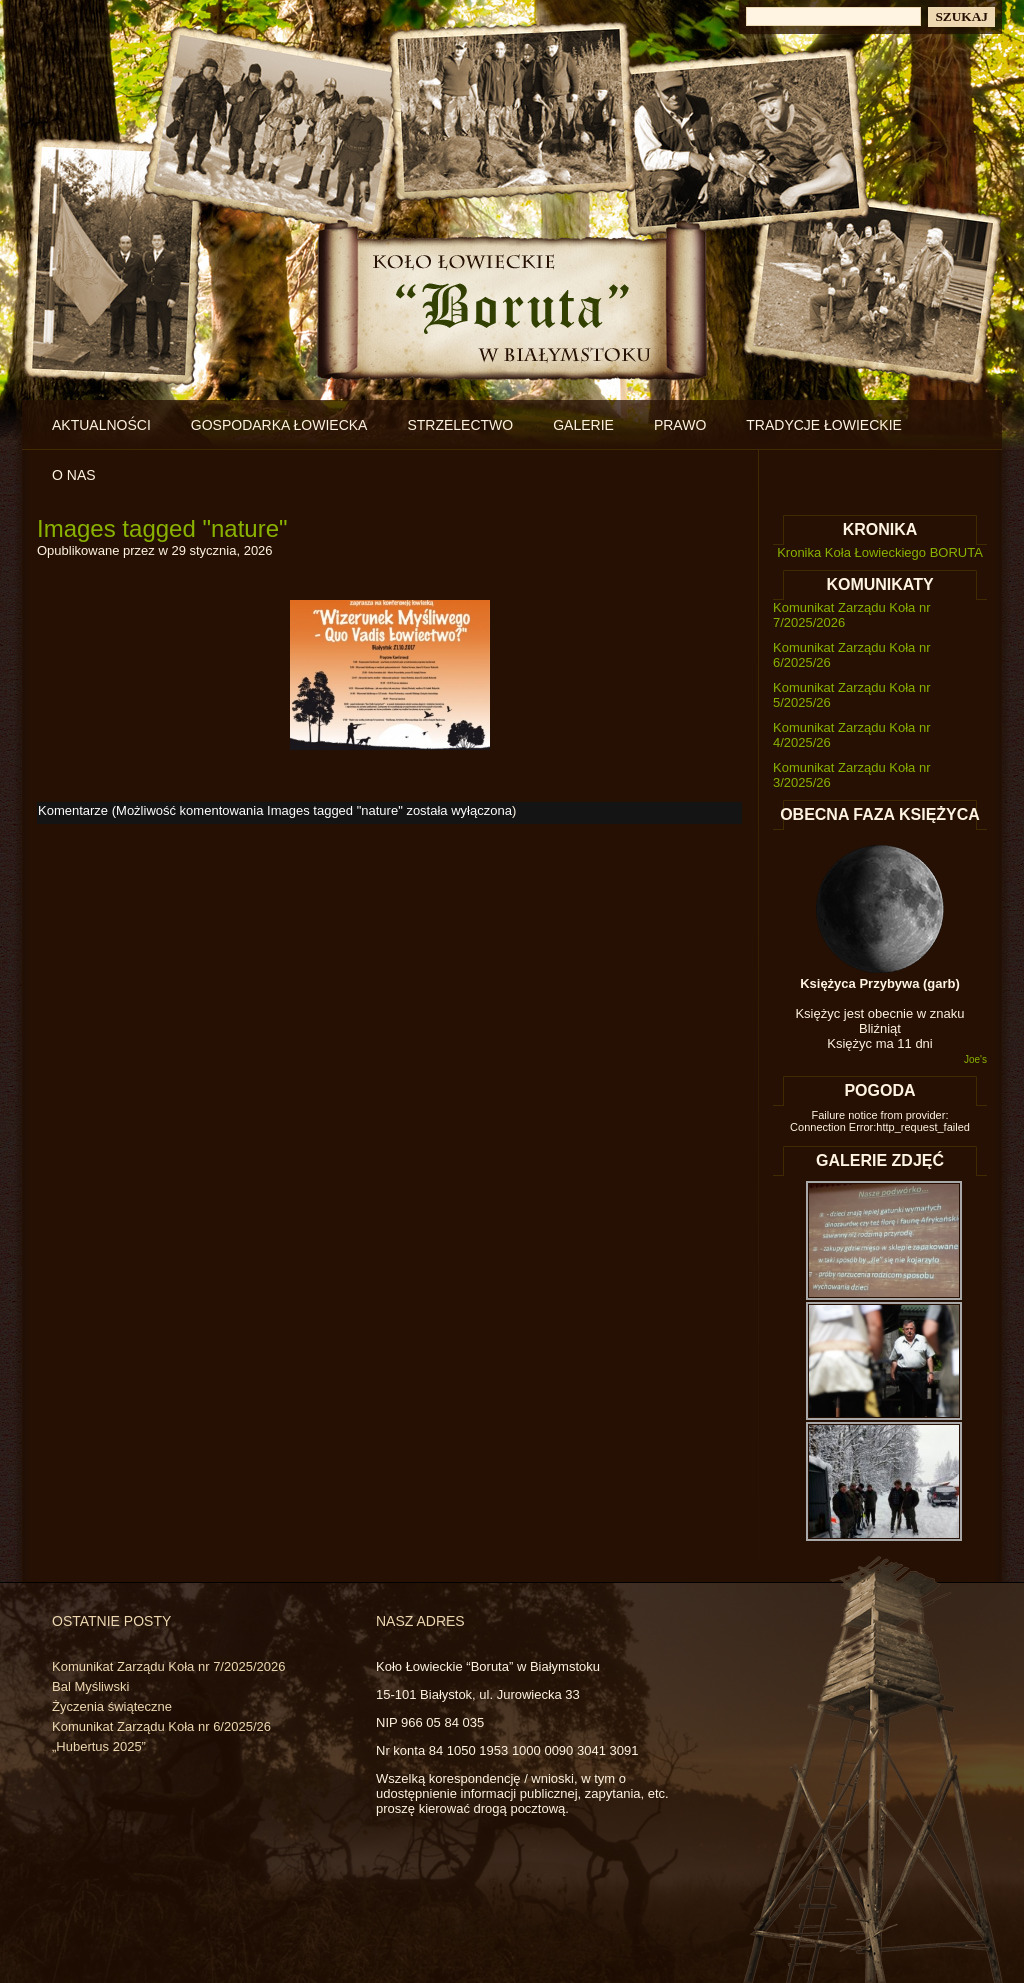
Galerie (583, 425)
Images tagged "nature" (162, 528)
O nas (74, 475)
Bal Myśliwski (90, 1686)
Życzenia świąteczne (112, 1706)
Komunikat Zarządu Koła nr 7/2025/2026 (168, 1666)
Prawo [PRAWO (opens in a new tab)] (680, 425)
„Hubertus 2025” (99, 1746)
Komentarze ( (275, 810)
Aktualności (101, 425)
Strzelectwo (460, 425)
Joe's (975, 1059)
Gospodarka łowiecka (279, 425)
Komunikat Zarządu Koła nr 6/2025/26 (161, 1726)
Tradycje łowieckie (824, 425)
